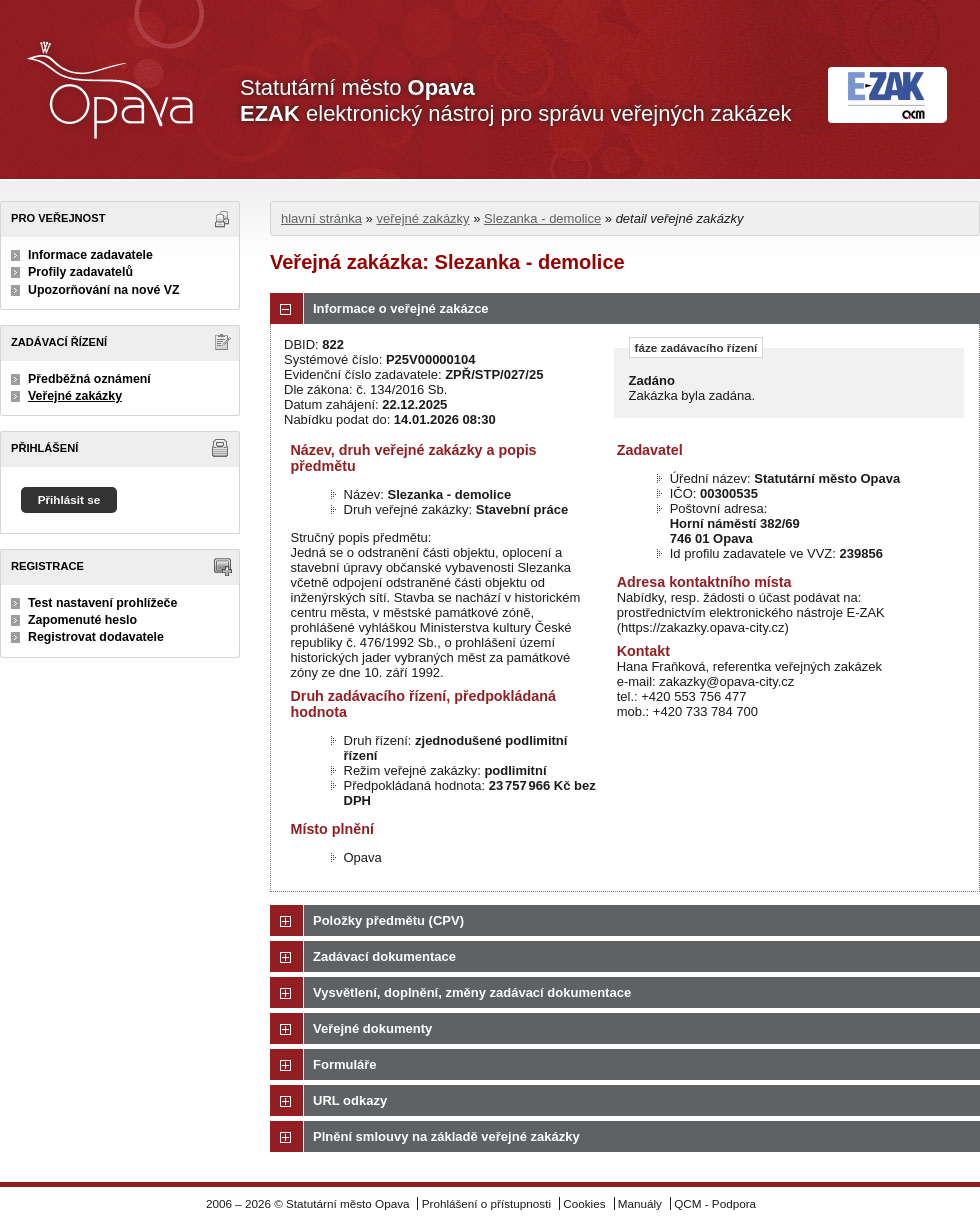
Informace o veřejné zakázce (401, 308)
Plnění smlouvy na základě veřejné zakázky (446, 1136)
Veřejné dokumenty (372, 1028)
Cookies (584, 1203)
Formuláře (345, 1064)
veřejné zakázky (422, 218)
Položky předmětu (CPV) (388, 920)
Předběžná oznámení (89, 379)
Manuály (640, 1203)
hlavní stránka (321, 218)
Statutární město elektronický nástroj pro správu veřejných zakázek (515, 100)
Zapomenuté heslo (82, 620)
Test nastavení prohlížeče (102, 603)
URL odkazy (350, 1100)
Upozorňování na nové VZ (104, 290)
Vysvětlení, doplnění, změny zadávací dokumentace (472, 992)
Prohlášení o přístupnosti (486, 1203)
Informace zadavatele (90, 255)
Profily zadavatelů (80, 272)
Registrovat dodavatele (96, 637)
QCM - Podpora (715, 1203)
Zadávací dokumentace (384, 956)
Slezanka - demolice (542, 218)
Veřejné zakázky (75, 396)
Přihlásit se (69, 499)
